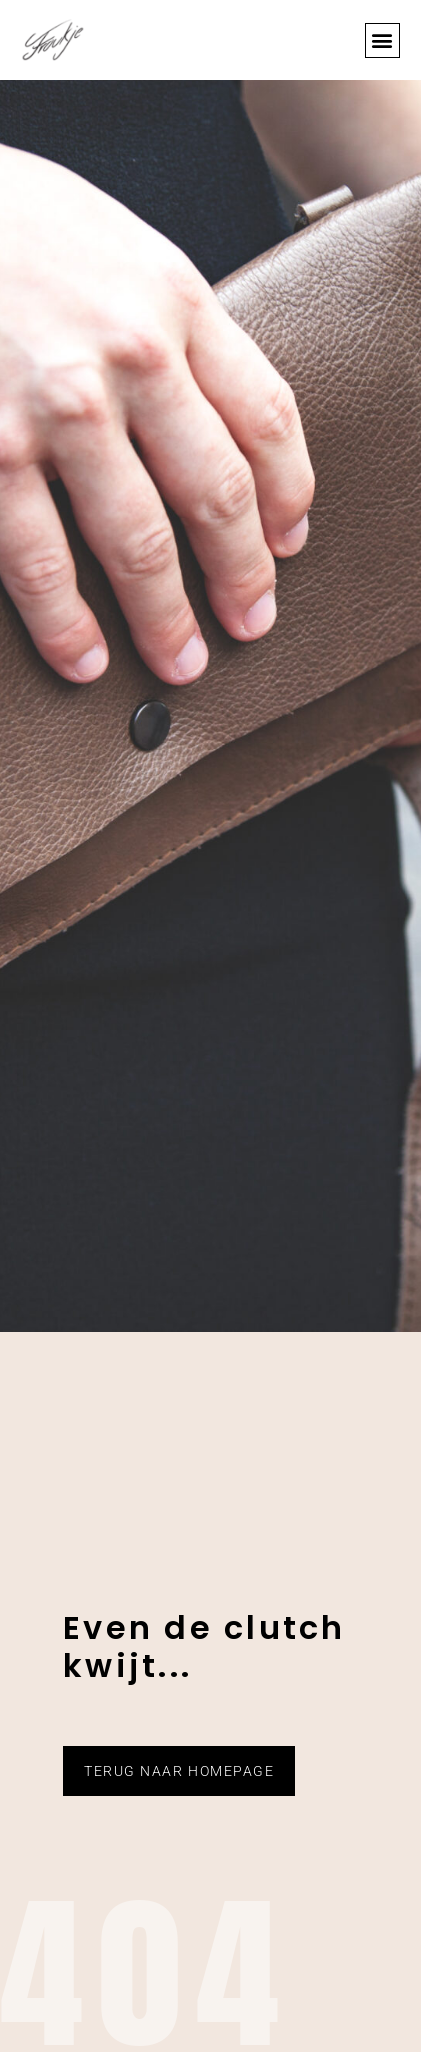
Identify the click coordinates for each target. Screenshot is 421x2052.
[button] (382, 40)
